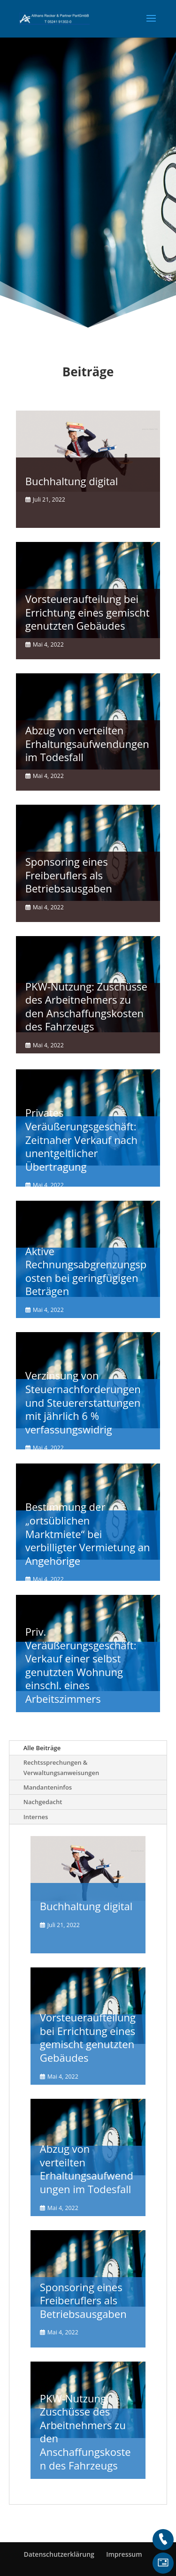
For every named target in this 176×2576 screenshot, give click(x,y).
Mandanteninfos (47, 1787)
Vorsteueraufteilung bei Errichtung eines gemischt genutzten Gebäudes (87, 612)
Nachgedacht (42, 1802)
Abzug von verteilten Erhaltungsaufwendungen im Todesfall (87, 743)
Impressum (124, 2554)
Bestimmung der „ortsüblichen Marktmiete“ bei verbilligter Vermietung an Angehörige (87, 1533)
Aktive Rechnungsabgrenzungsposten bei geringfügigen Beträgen (86, 1271)
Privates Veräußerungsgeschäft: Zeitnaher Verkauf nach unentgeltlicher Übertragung (81, 1139)
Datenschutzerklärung (58, 2554)
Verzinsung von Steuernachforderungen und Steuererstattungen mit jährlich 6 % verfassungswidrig (83, 1402)
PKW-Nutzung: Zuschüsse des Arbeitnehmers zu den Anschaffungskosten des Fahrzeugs (86, 1006)
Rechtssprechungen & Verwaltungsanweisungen (61, 1767)
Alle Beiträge (42, 1748)
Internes (35, 1817)
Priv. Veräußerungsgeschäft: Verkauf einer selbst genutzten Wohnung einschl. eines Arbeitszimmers (81, 1665)
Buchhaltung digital (71, 481)
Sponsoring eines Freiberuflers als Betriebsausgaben (68, 874)
